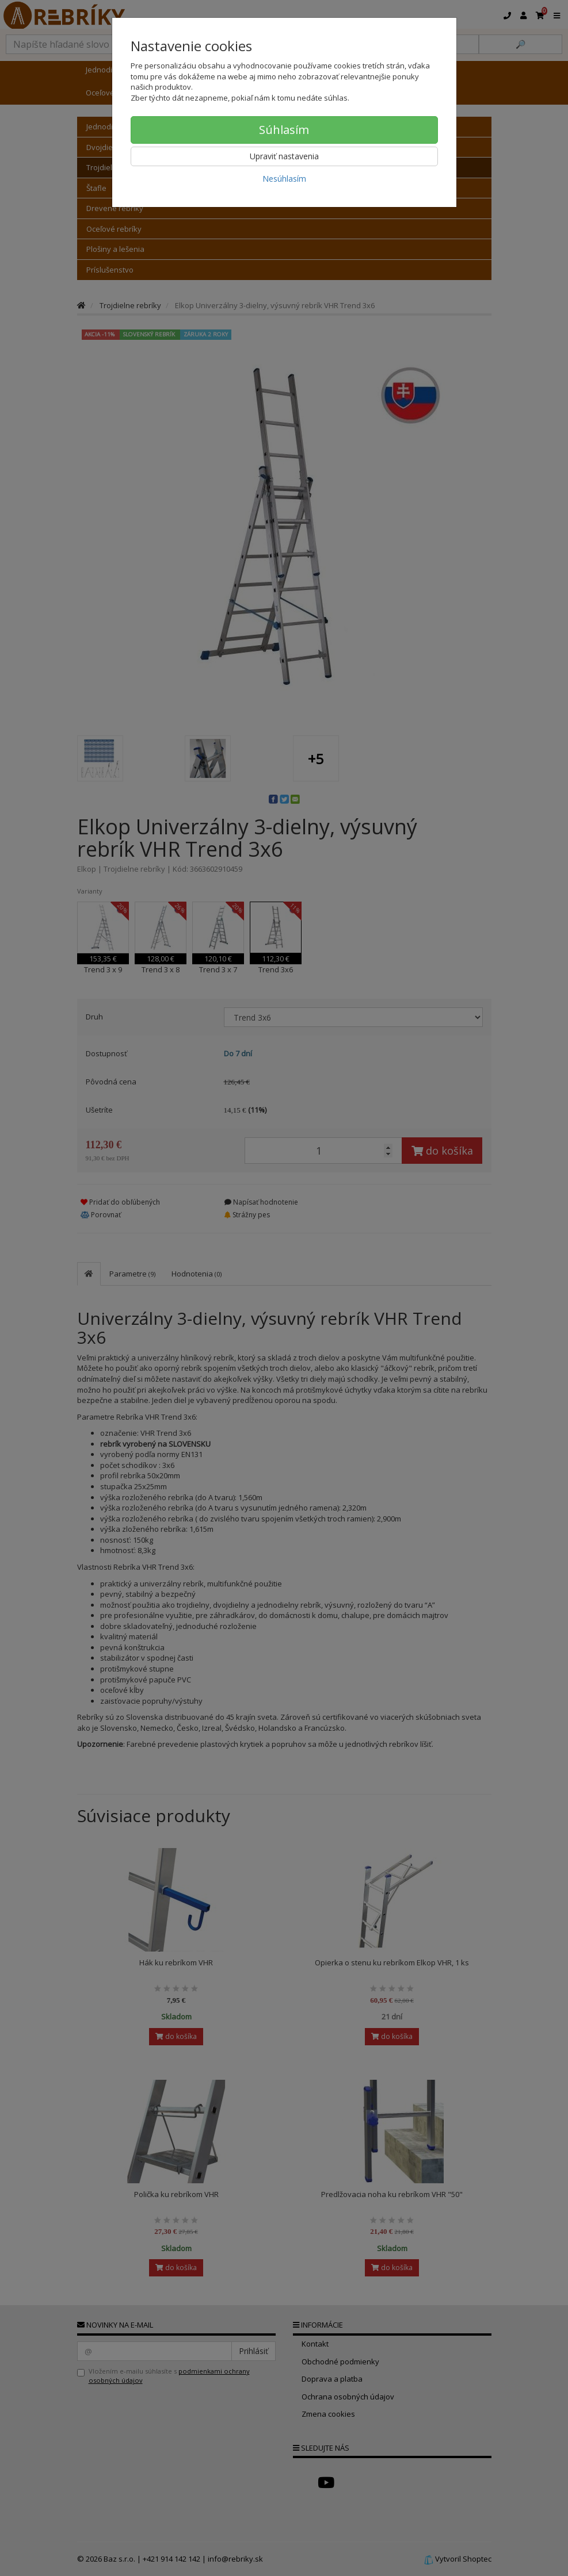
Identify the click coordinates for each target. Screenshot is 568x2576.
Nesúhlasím (284, 178)
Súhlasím (284, 129)
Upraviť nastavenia (284, 156)
